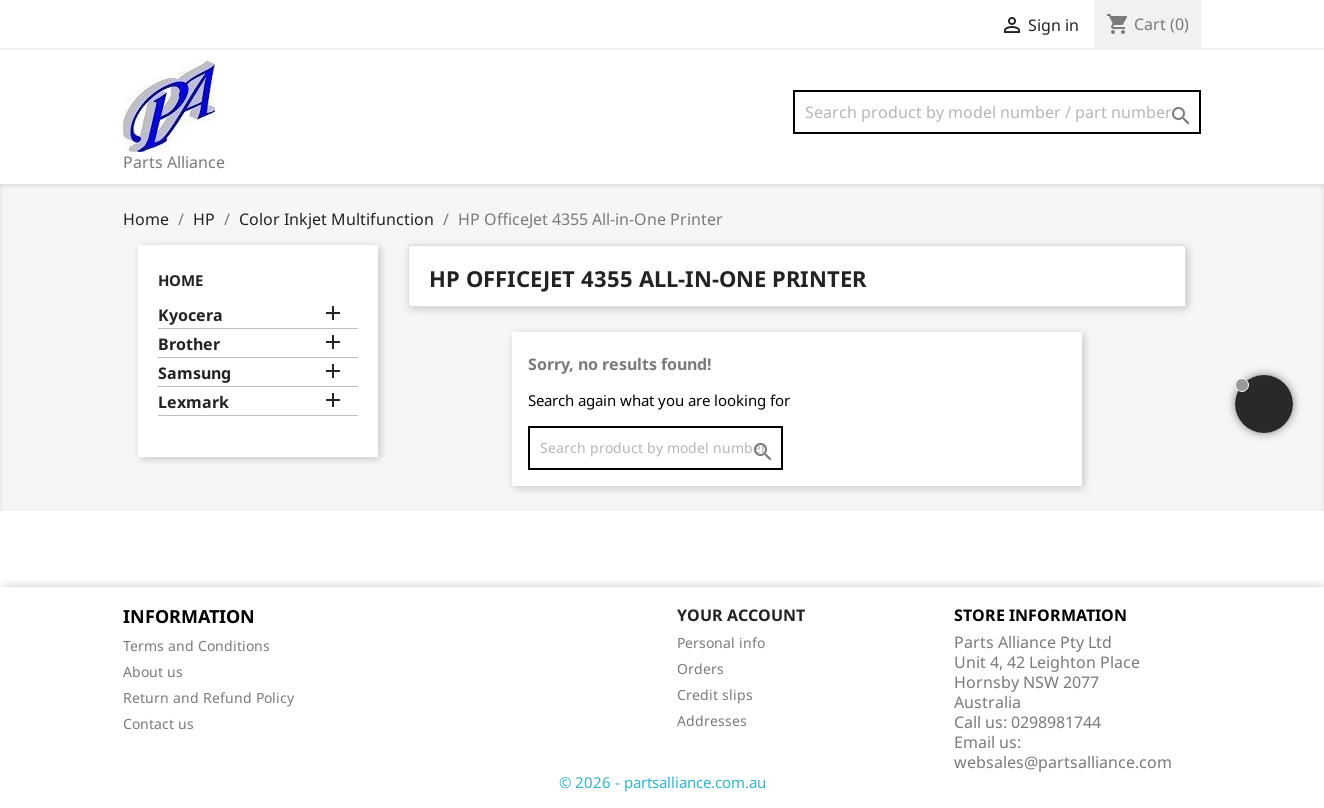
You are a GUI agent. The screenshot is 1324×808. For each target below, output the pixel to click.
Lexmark (193, 402)
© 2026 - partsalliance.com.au (662, 782)
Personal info (721, 642)
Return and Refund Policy (208, 697)
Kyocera (190, 315)
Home (180, 280)
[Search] (997, 112)
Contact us (158, 723)
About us (153, 671)
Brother (189, 344)
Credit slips (715, 694)
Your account (741, 615)
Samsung (194, 373)
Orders (700, 668)
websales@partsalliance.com (1063, 762)
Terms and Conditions (196, 645)
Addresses (712, 720)
